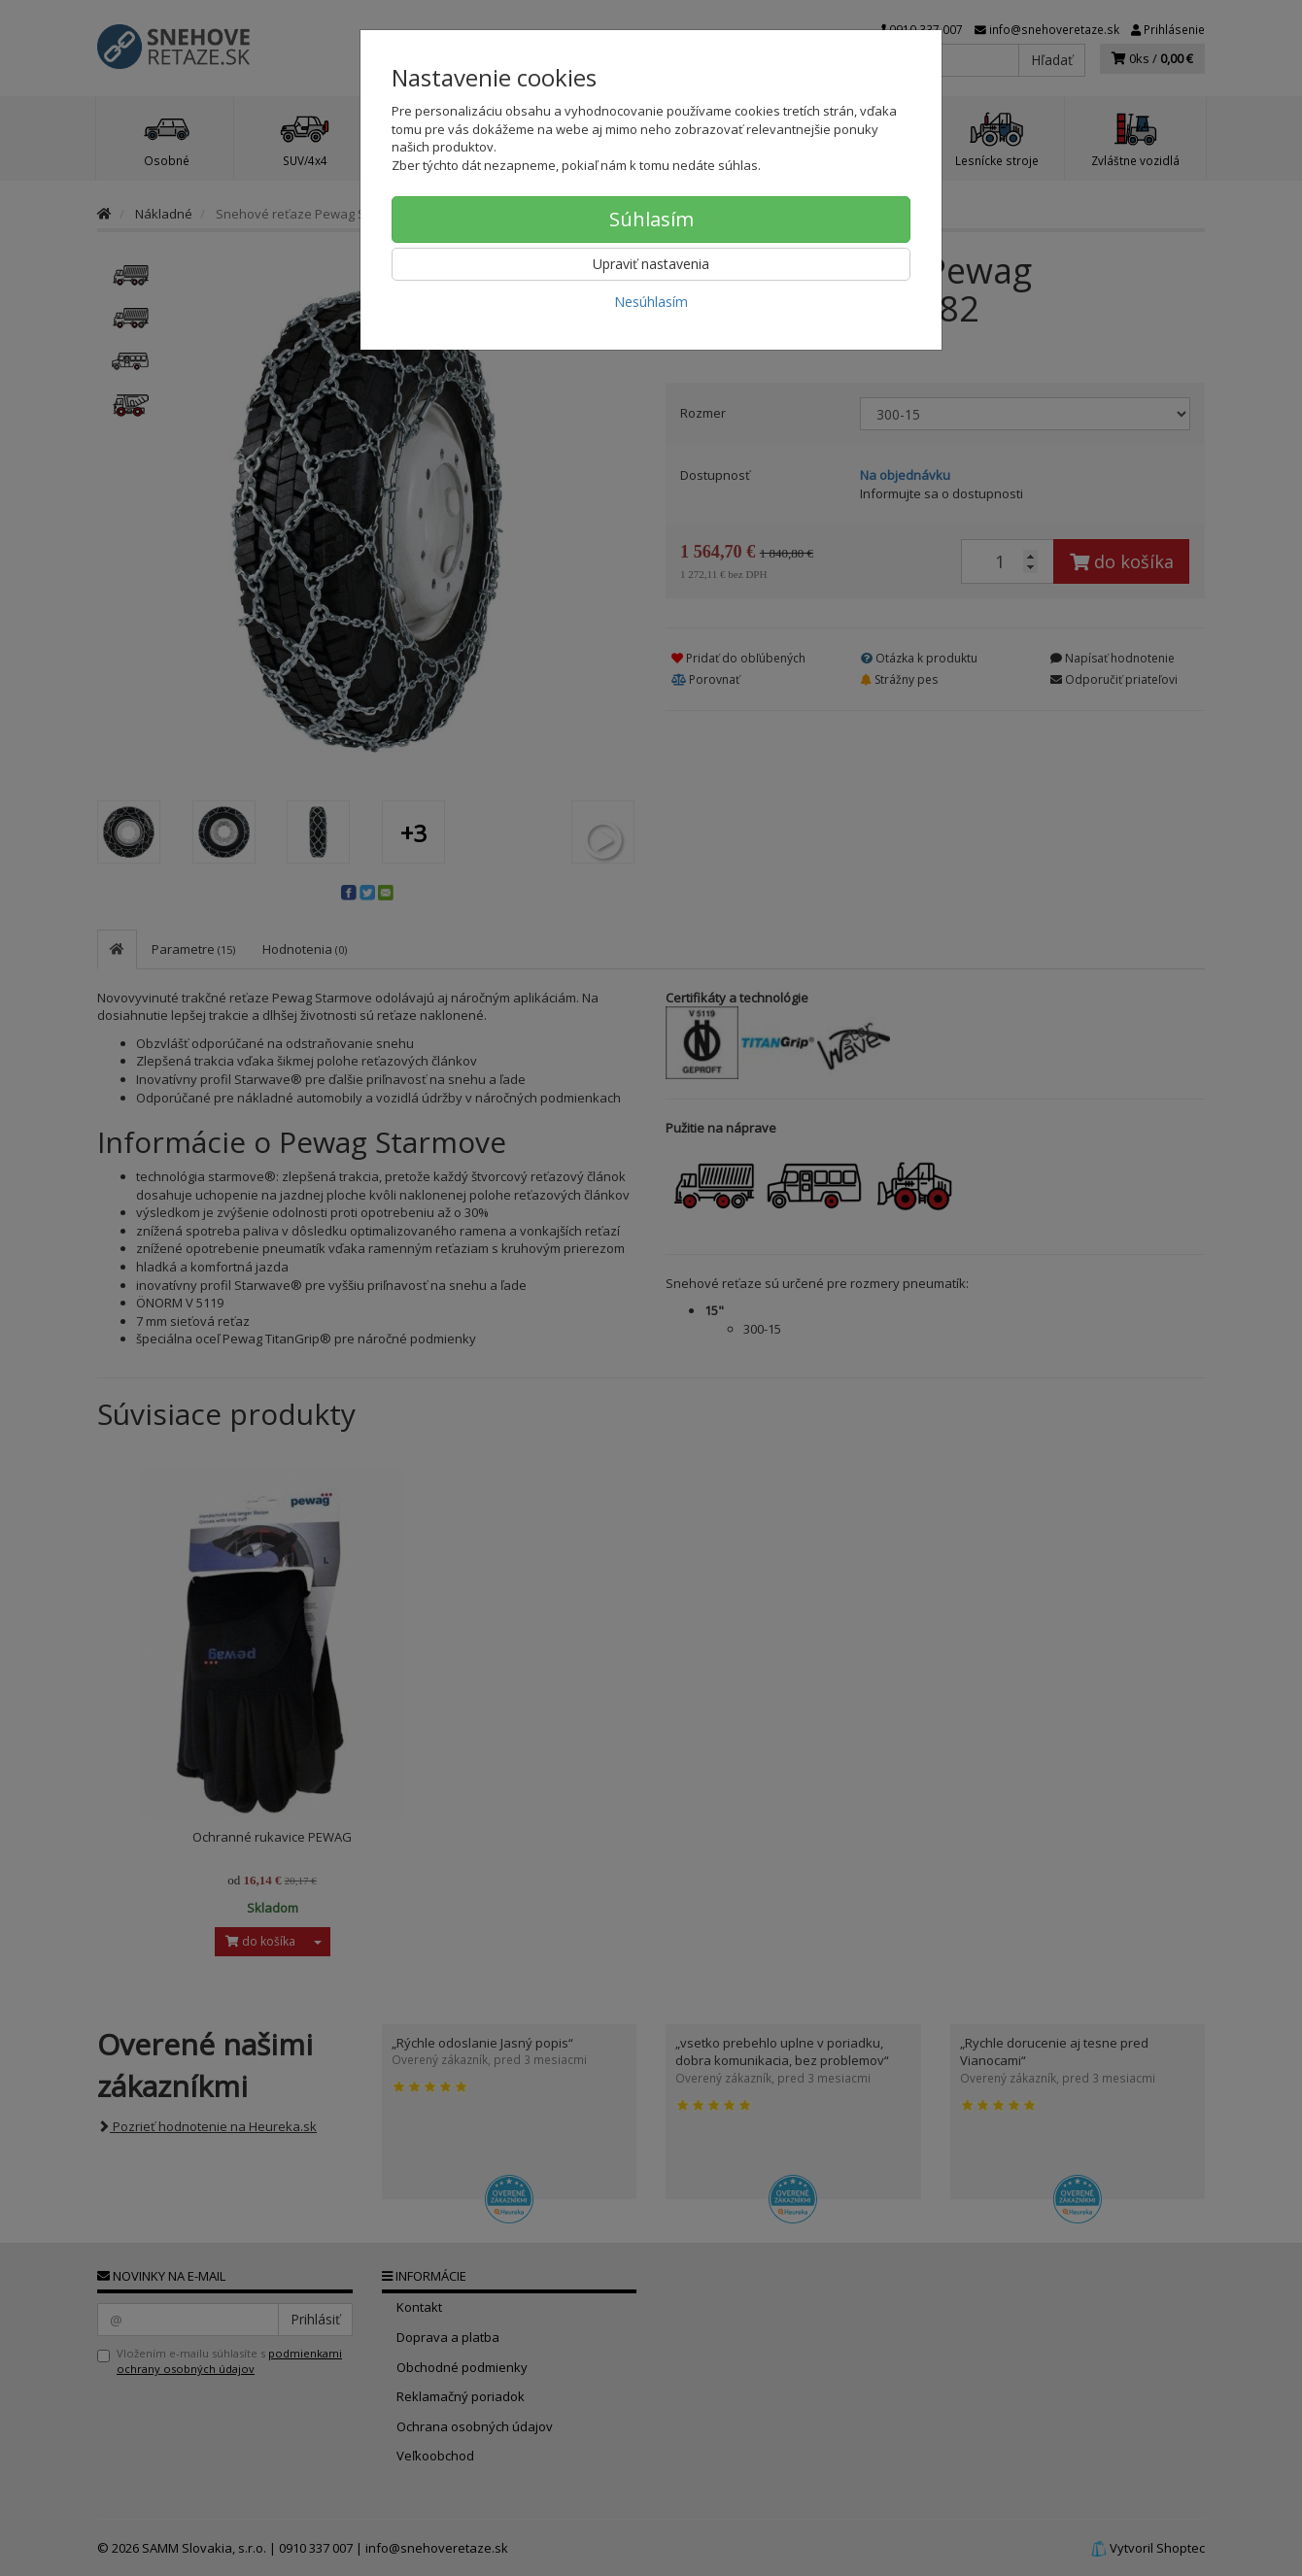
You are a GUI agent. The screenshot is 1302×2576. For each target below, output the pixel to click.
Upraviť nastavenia (651, 263)
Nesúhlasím (651, 301)
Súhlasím (651, 219)
